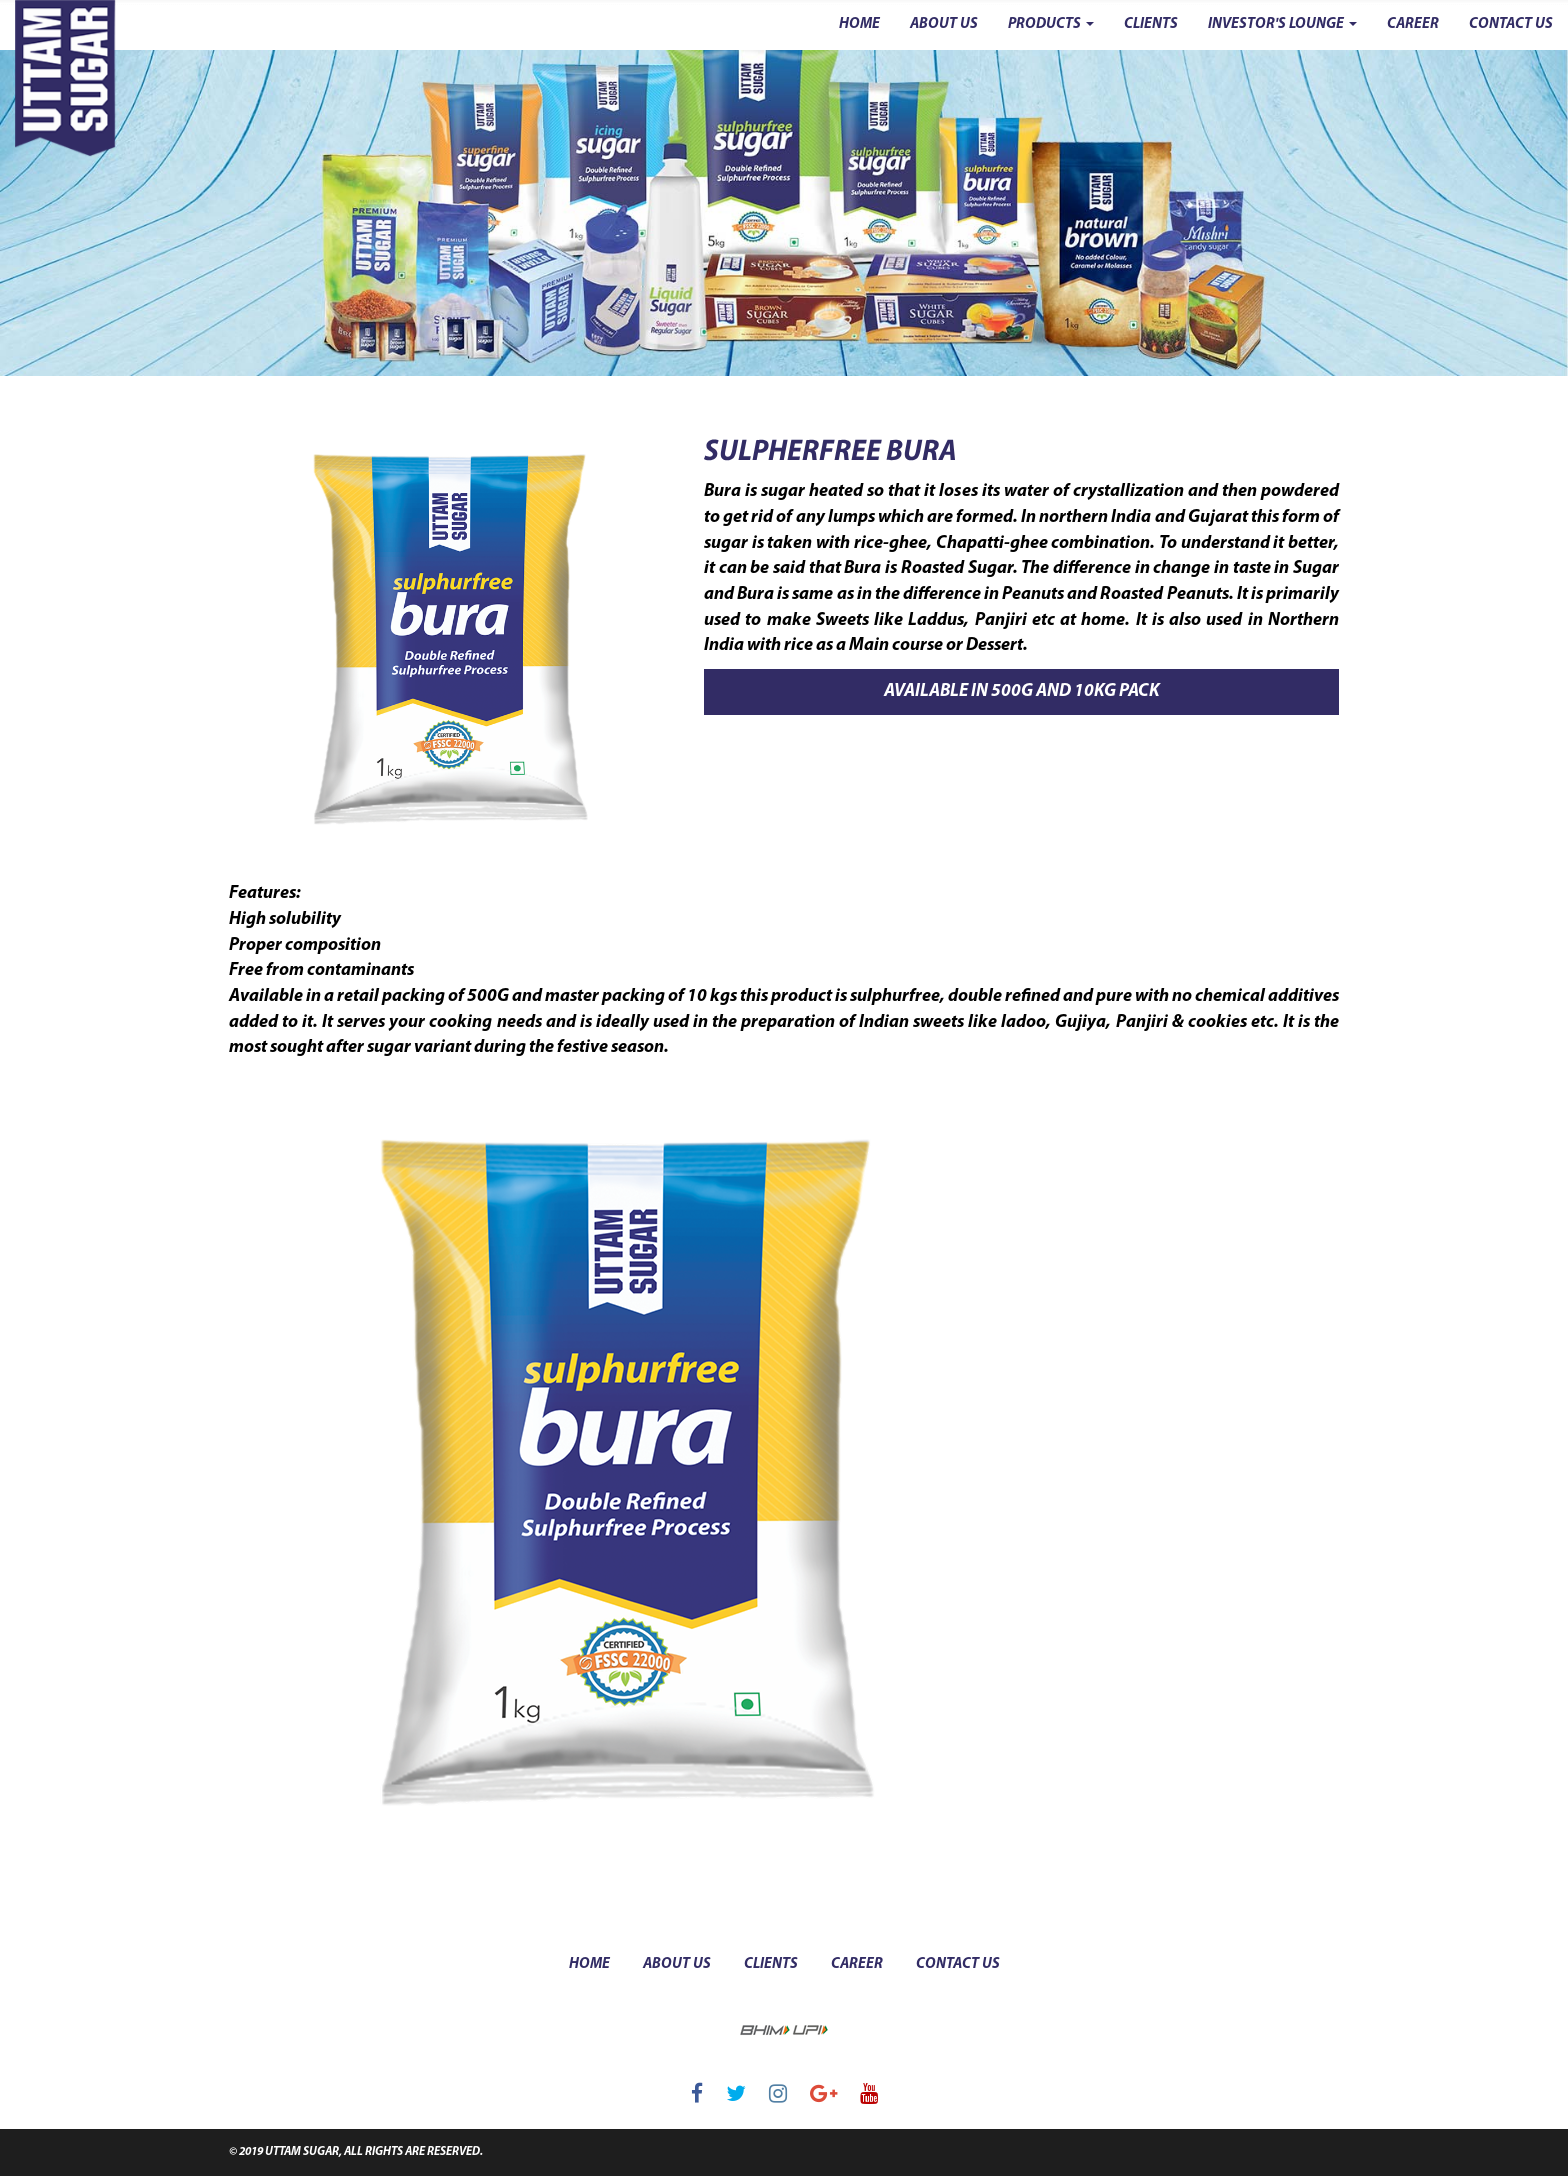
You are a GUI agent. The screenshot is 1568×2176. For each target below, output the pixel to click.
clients (771, 1964)
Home (589, 1964)
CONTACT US (1511, 24)
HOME (859, 24)
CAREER (1413, 24)
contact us (958, 1964)
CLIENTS (1151, 24)
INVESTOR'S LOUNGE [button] (1282, 24)
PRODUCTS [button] (1051, 24)
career (857, 1964)
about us (677, 1964)
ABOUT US (944, 24)
